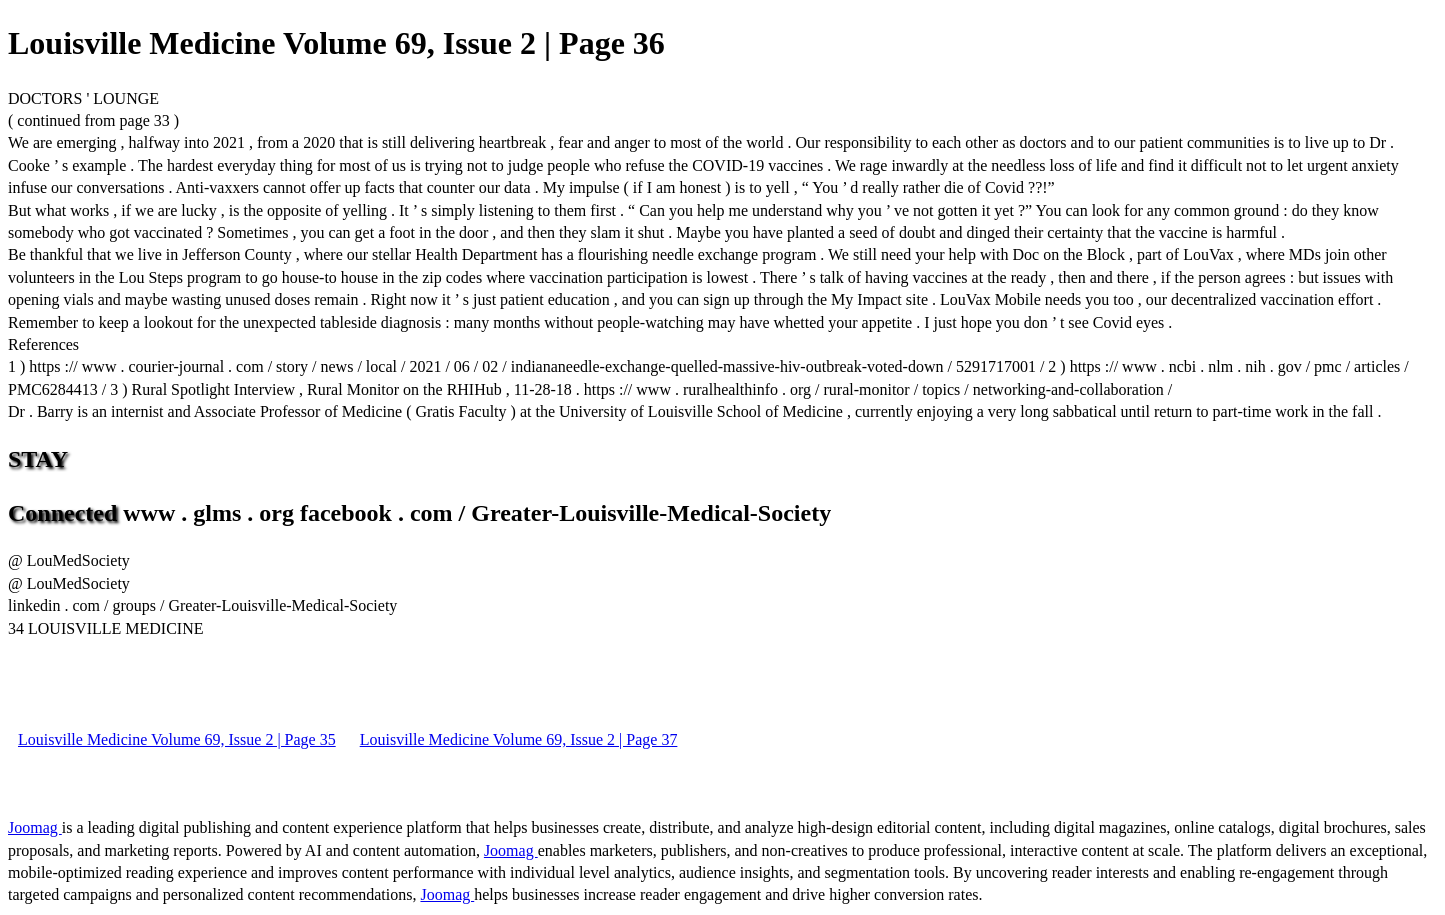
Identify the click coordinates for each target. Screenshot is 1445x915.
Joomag (35, 827)
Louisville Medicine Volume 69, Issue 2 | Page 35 (177, 739)
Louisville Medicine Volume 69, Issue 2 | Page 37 (519, 739)
